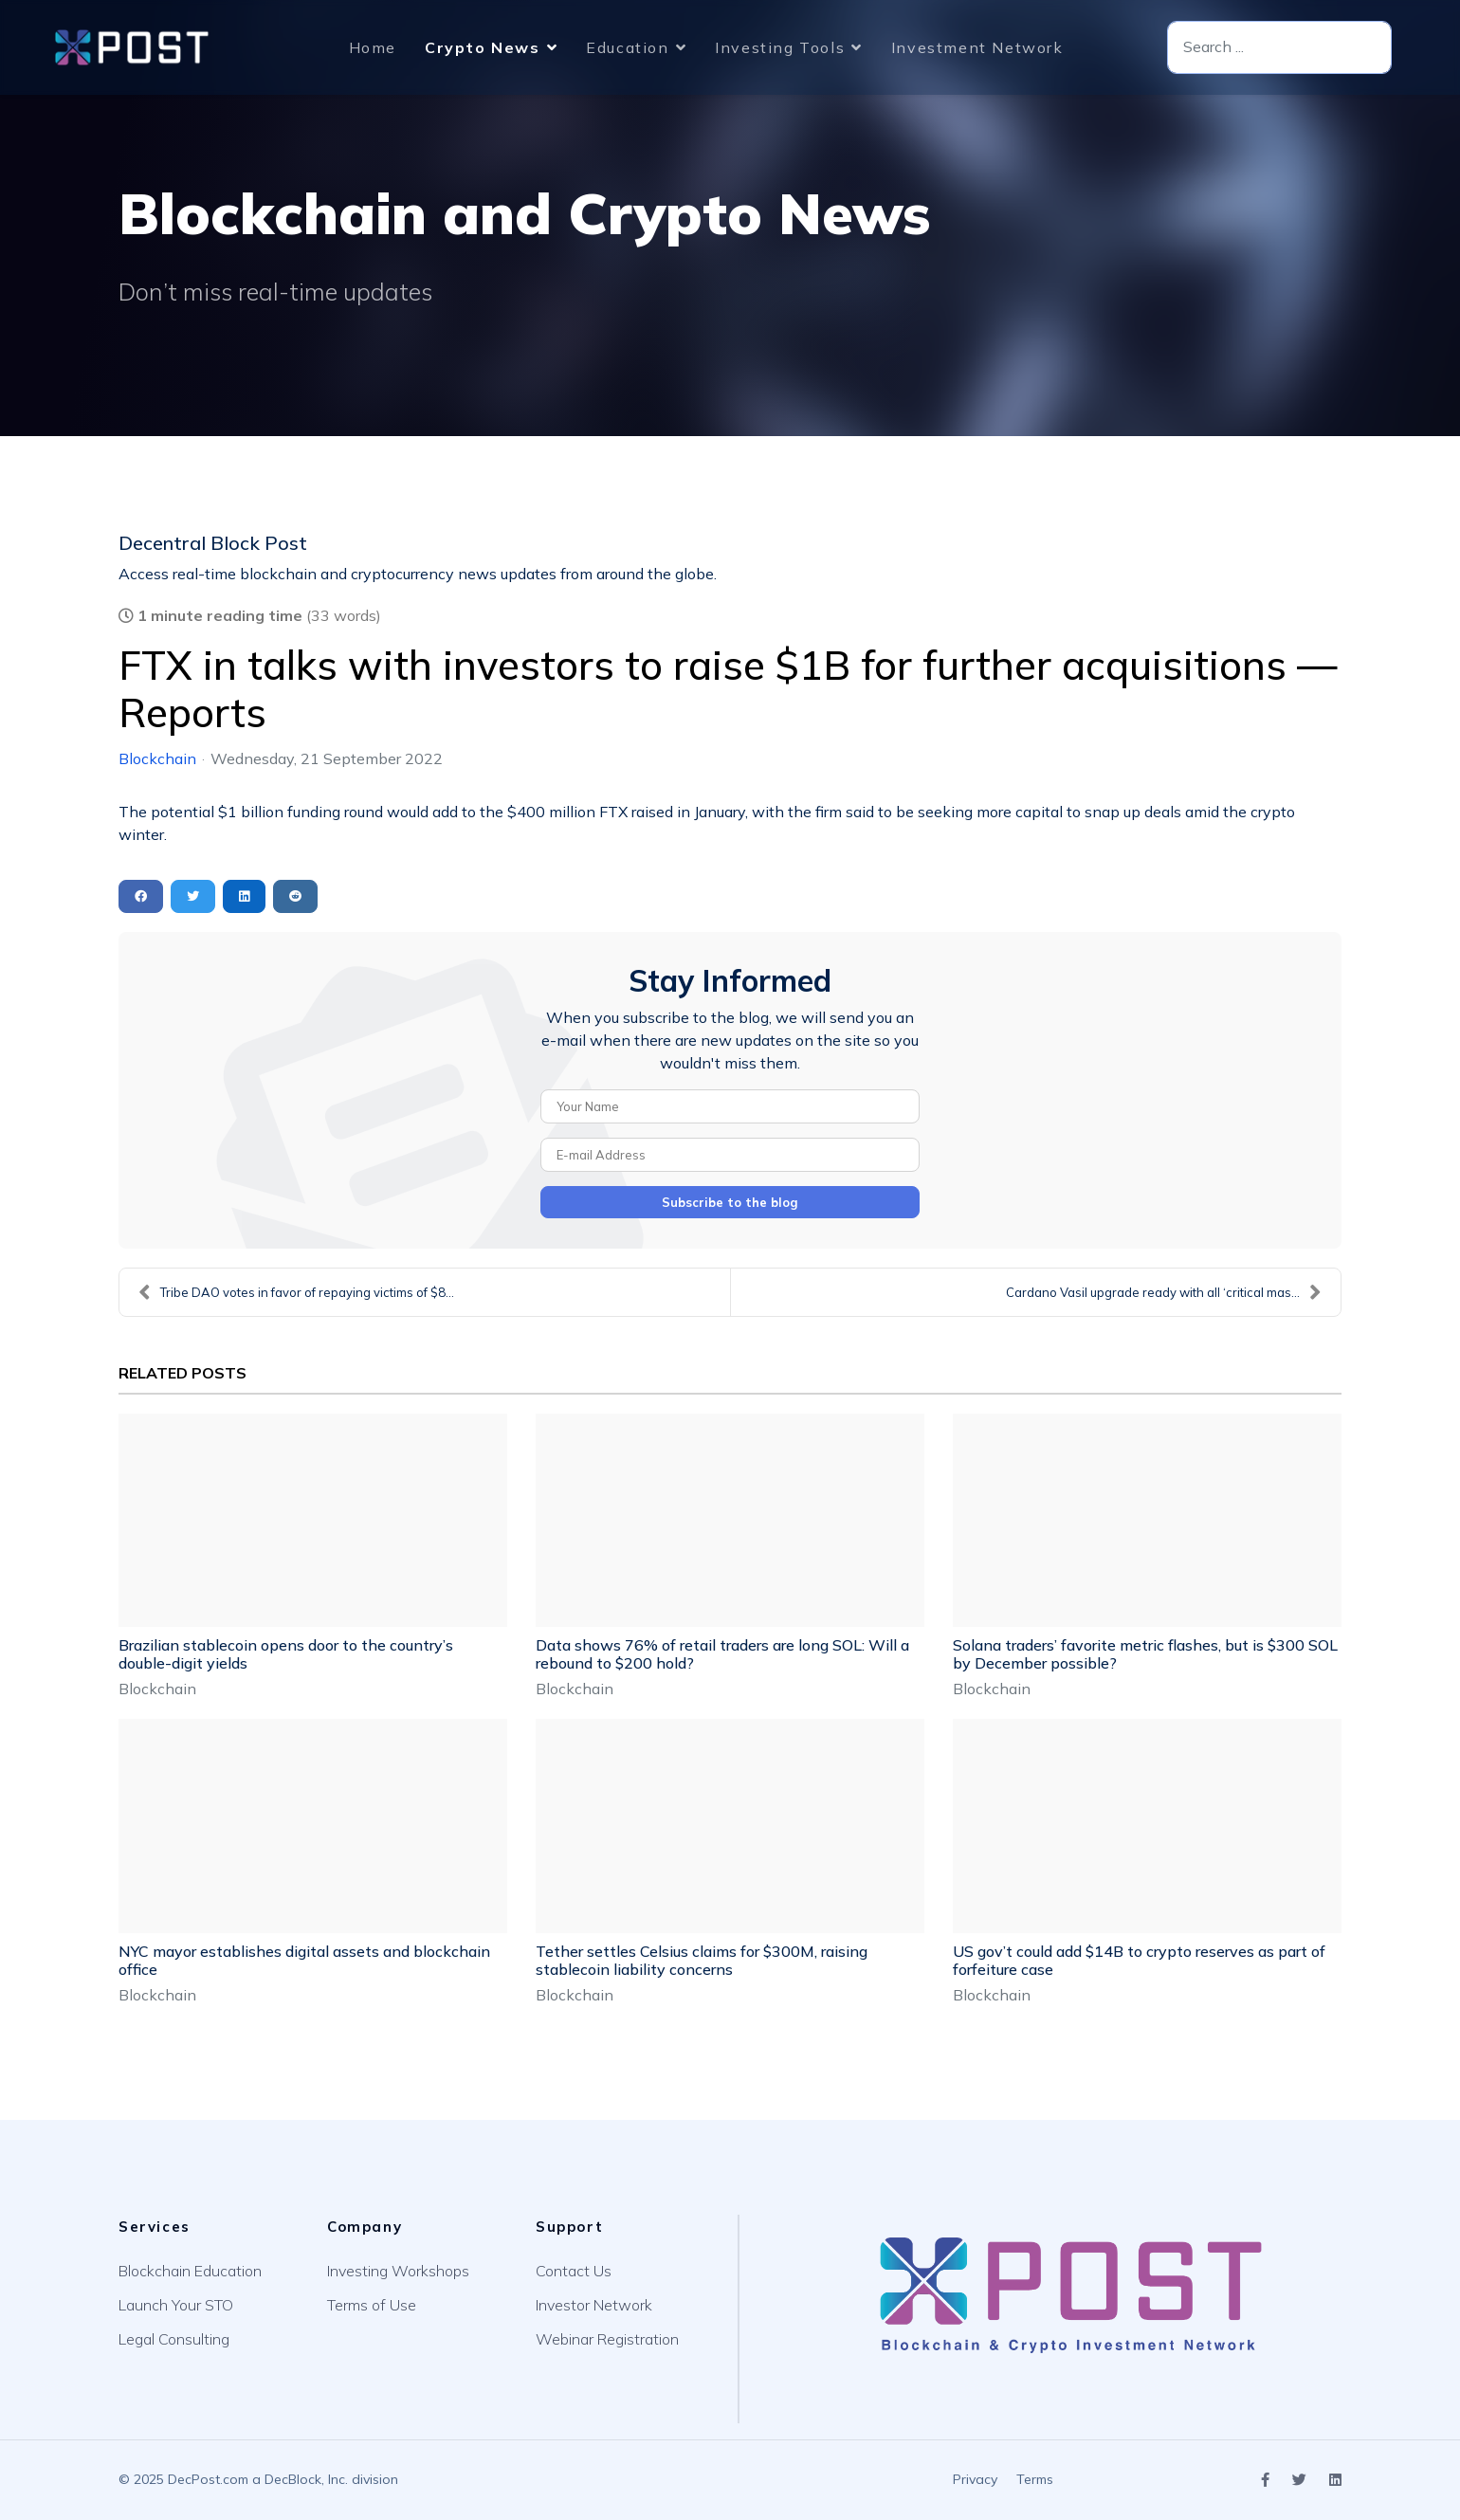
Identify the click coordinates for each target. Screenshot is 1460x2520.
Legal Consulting (174, 2338)
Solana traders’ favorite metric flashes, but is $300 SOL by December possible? (1145, 1653)
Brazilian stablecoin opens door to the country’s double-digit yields (286, 1653)
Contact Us (573, 2270)
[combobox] (1279, 48)
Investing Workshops (398, 2270)
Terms (1034, 2479)
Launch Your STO (176, 2304)
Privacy (975, 2479)
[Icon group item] (1265, 2481)
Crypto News (482, 47)
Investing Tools (780, 47)
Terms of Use (371, 2304)
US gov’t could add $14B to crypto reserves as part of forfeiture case (1139, 1960)
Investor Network (594, 2304)
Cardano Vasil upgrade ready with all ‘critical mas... (1164, 1292)
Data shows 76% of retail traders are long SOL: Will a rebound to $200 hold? (722, 1653)
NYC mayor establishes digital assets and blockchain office (304, 1960)
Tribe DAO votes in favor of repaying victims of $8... (296, 1292)
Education (627, 47)
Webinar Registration (607, 2338)
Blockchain (157, 758)
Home (372, 47)
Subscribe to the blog (730, 1202)
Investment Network (977, 47)
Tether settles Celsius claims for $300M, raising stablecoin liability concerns (701, 1960)
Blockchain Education (190, 2270)
